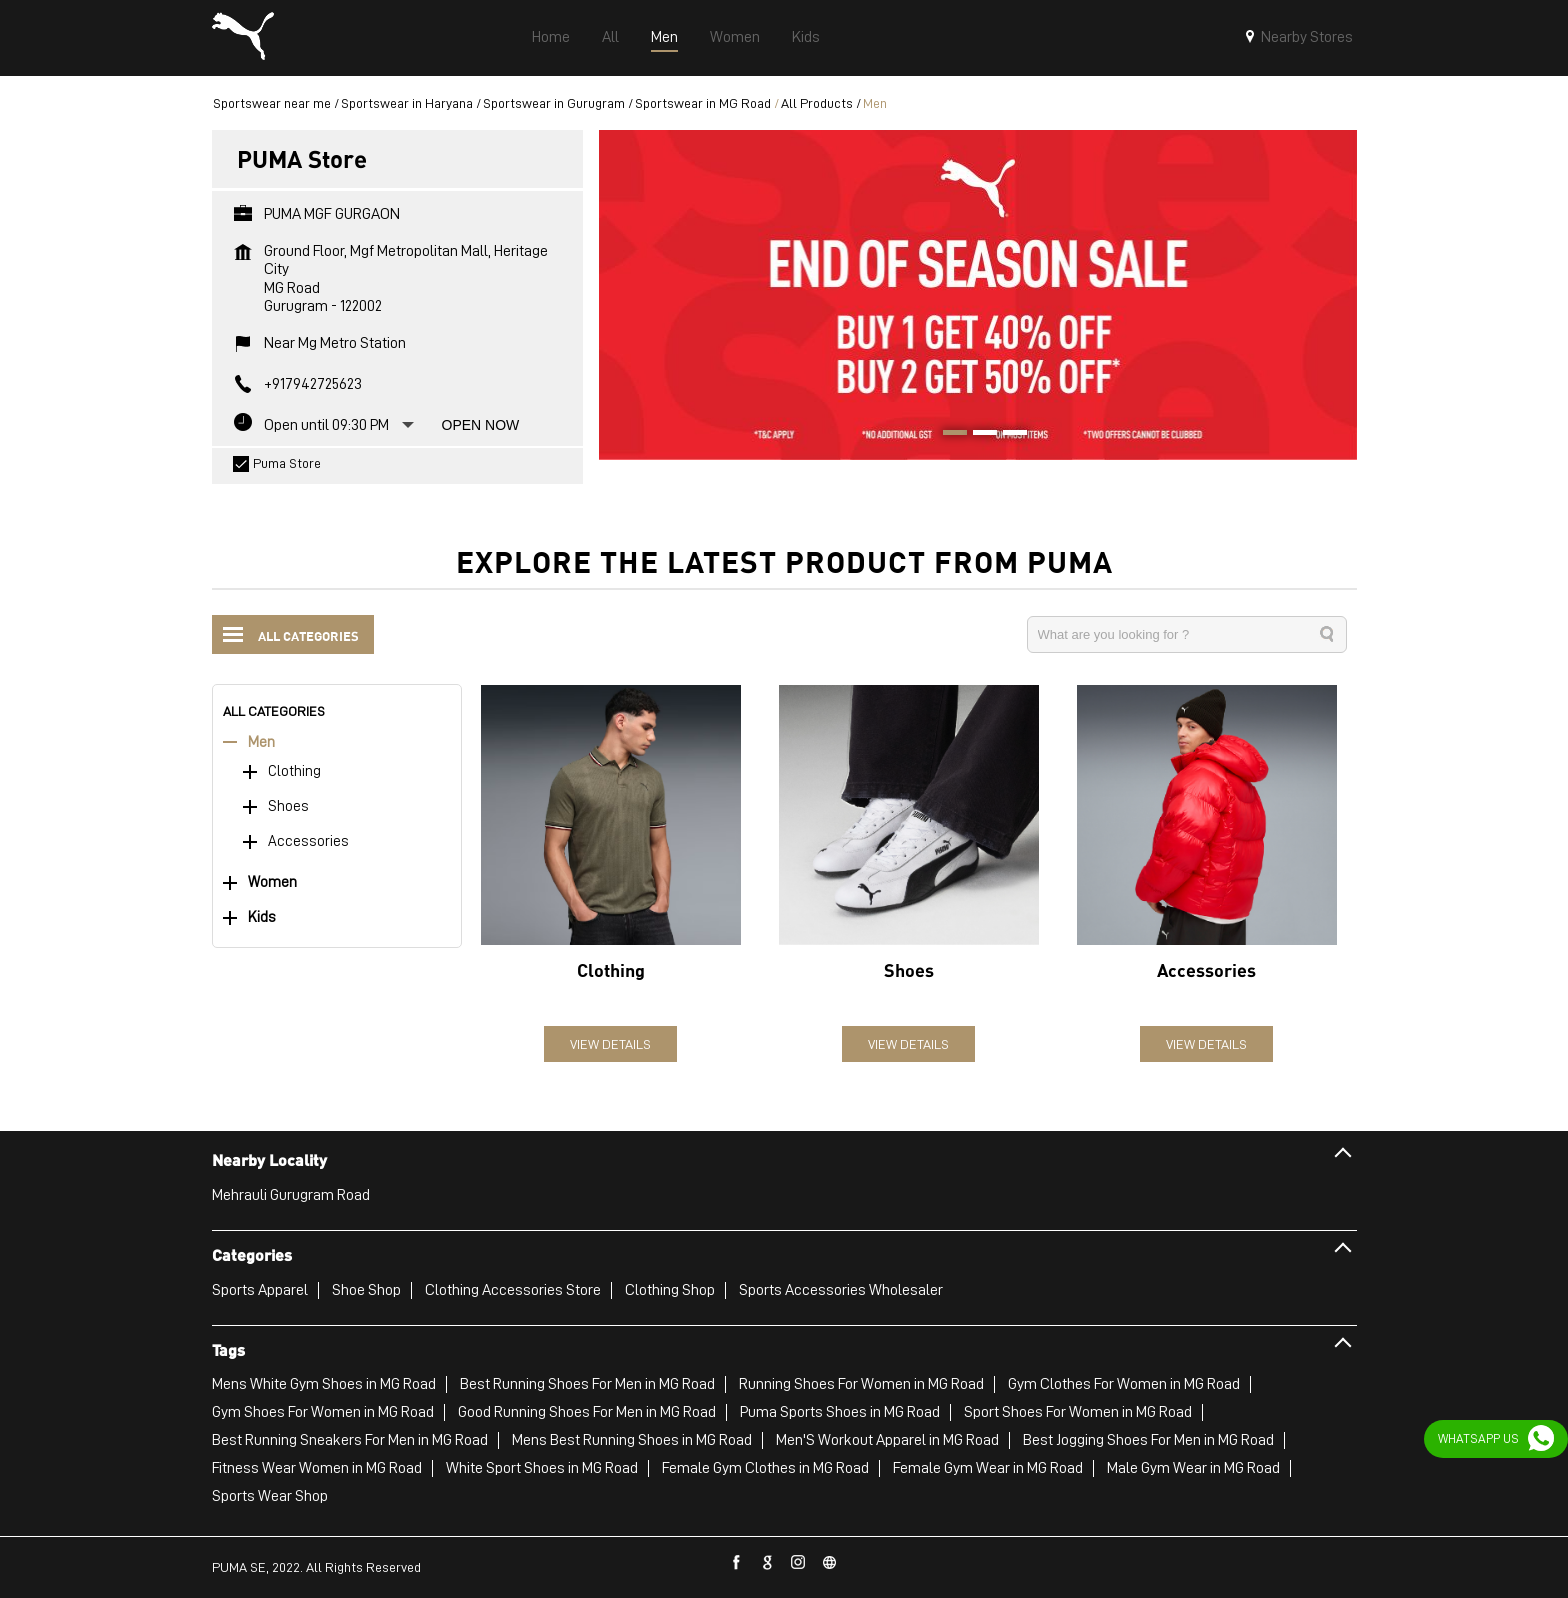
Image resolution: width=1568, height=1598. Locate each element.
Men (261, 742)
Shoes (288, 806)
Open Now (481, 425)
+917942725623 (313, 384)
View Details (610, 1044)
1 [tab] (948, 435)
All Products (817, 103)
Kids (262, 917)
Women (272, 882)
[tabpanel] (978, 294)
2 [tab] (978, 435)
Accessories (308, 841)
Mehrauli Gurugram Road (291, 1195)
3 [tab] (1008, 435)
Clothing (294, 771)
